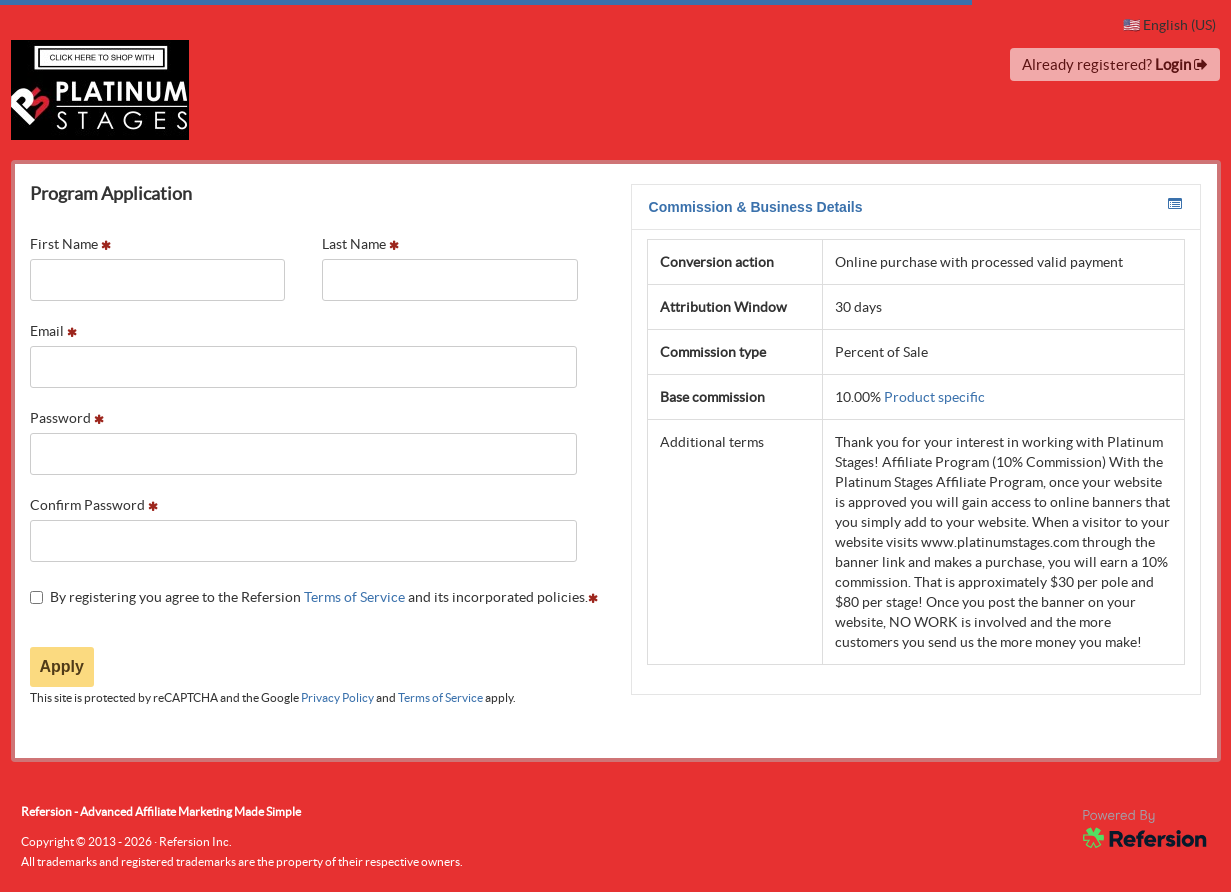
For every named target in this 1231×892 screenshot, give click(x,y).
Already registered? (1115, 64)
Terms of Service (354, 597)
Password (67, 418)
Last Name (360, 244)
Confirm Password (94, 505)
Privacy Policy (337, 697)
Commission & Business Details (915, 206)
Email (53, 331)
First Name (70, 244)
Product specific (934, 397)
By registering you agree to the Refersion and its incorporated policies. (314, 597)
